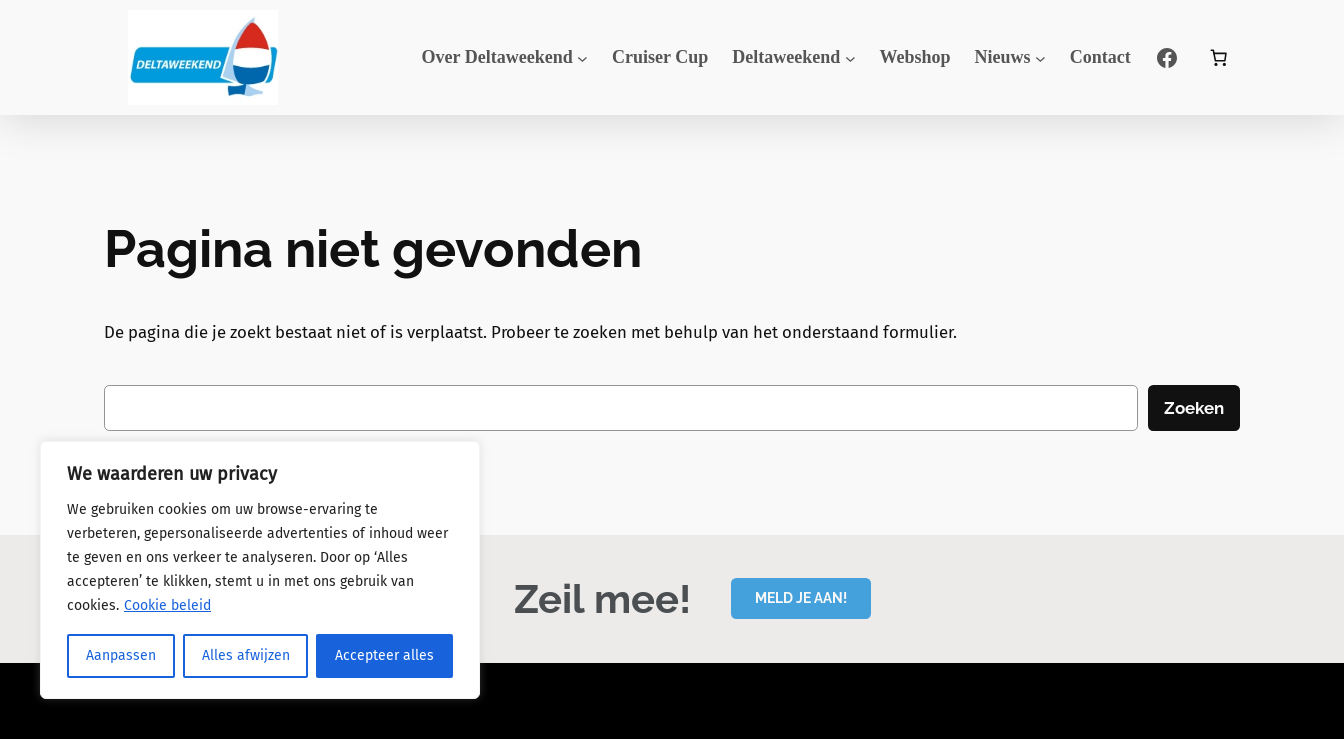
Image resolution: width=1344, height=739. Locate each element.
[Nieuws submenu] (1040, 57)
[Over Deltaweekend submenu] (582, 57)
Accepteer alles (384, 655)
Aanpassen (121, 655)
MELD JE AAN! (801, 597)
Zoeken (1194, 408)
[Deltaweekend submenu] (850, 57)
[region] (260, 570)
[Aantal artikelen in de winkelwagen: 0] (1219, 58)
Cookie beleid (167, 605)
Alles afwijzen (246, 655)
